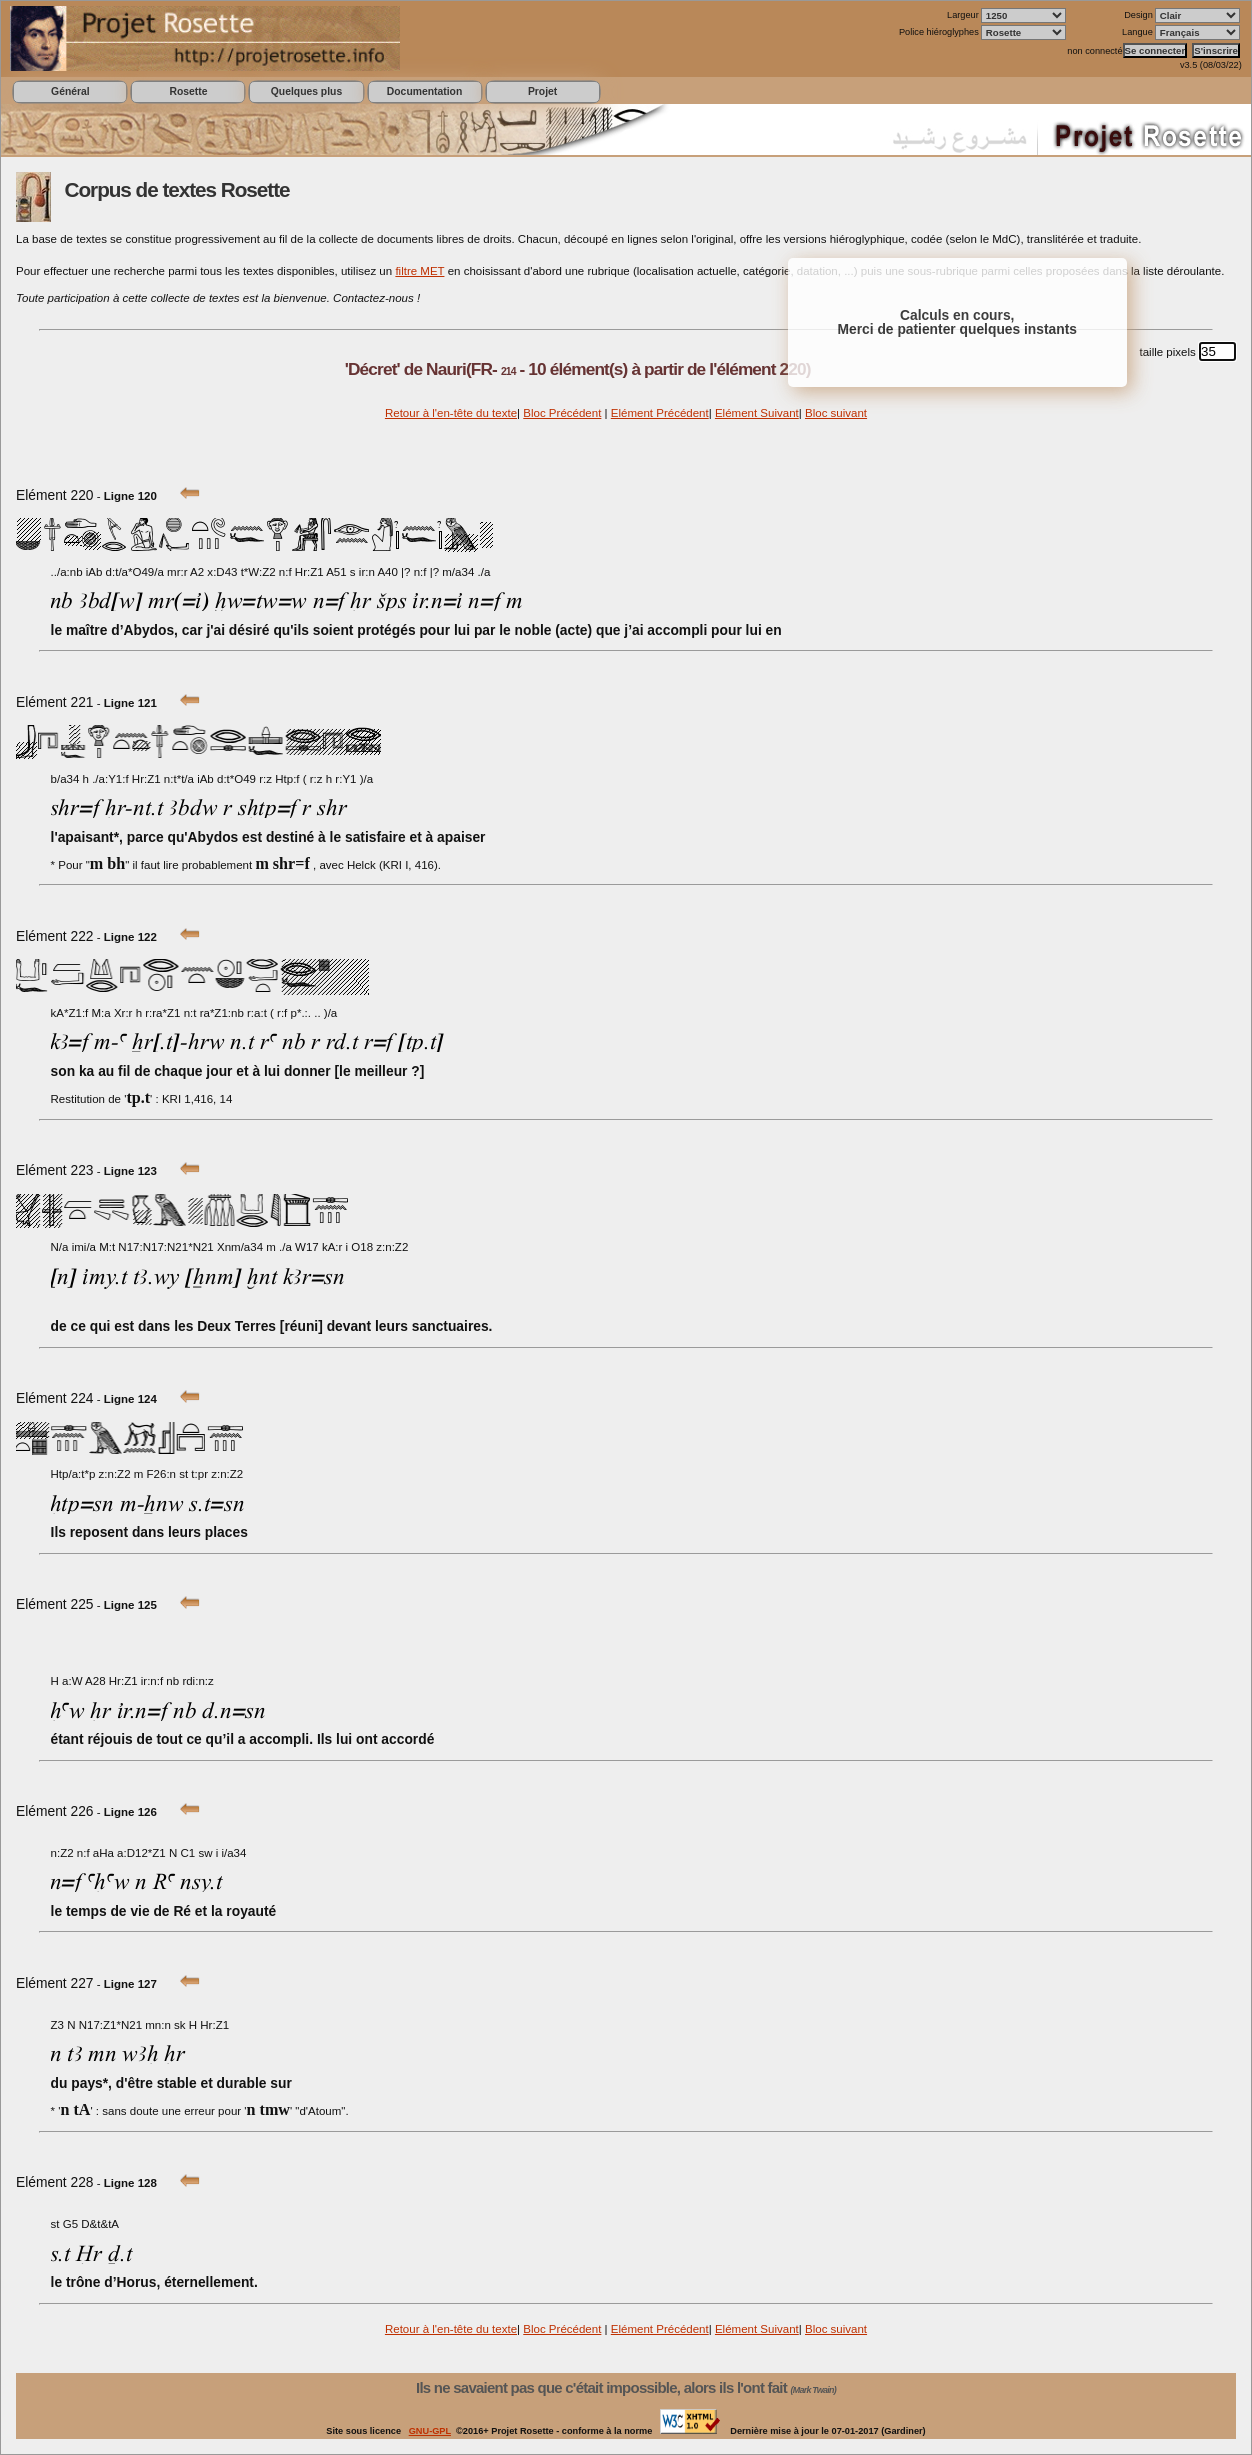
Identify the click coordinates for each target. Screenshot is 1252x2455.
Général (70, 91)
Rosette (188, 91)
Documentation (424, 91)
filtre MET (419, 271)
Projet (542, 91)
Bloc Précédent (562, 413)
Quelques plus (306, 91)
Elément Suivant (757, 413)
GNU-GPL (430, 2431)
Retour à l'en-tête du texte (451, 413)
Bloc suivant (836, 413)
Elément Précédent (660, 413)
